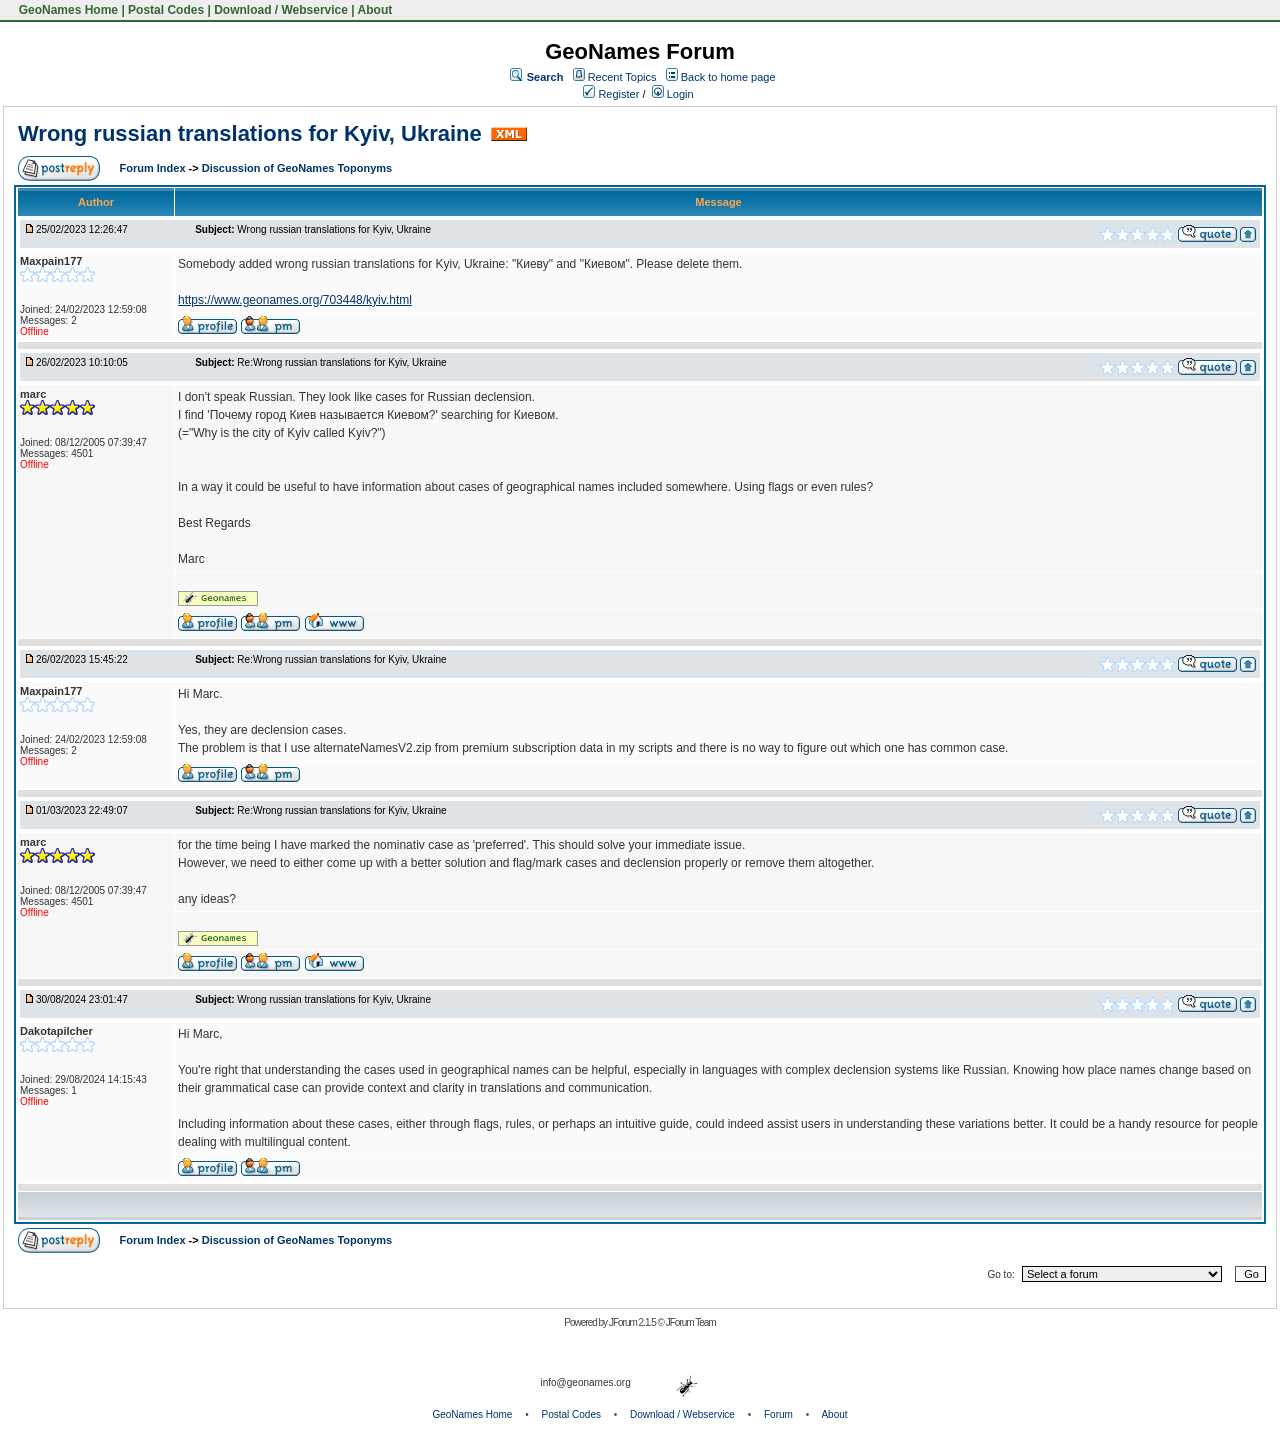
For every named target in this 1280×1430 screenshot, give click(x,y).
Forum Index (154, 168)
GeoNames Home (66, 10)
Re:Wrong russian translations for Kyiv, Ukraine (341, 362)
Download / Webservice (281, 10)
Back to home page (728, 77)
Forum (778, 1414)
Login (673, 94)
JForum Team (691, 1322)
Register (611, 94)
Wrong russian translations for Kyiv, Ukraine (250, 133)
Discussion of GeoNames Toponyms (297, 168)
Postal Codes (166, 10)
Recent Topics (622, 77)
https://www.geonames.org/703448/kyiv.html (295, 300)
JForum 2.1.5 (633, 1322)
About (375, 10)
